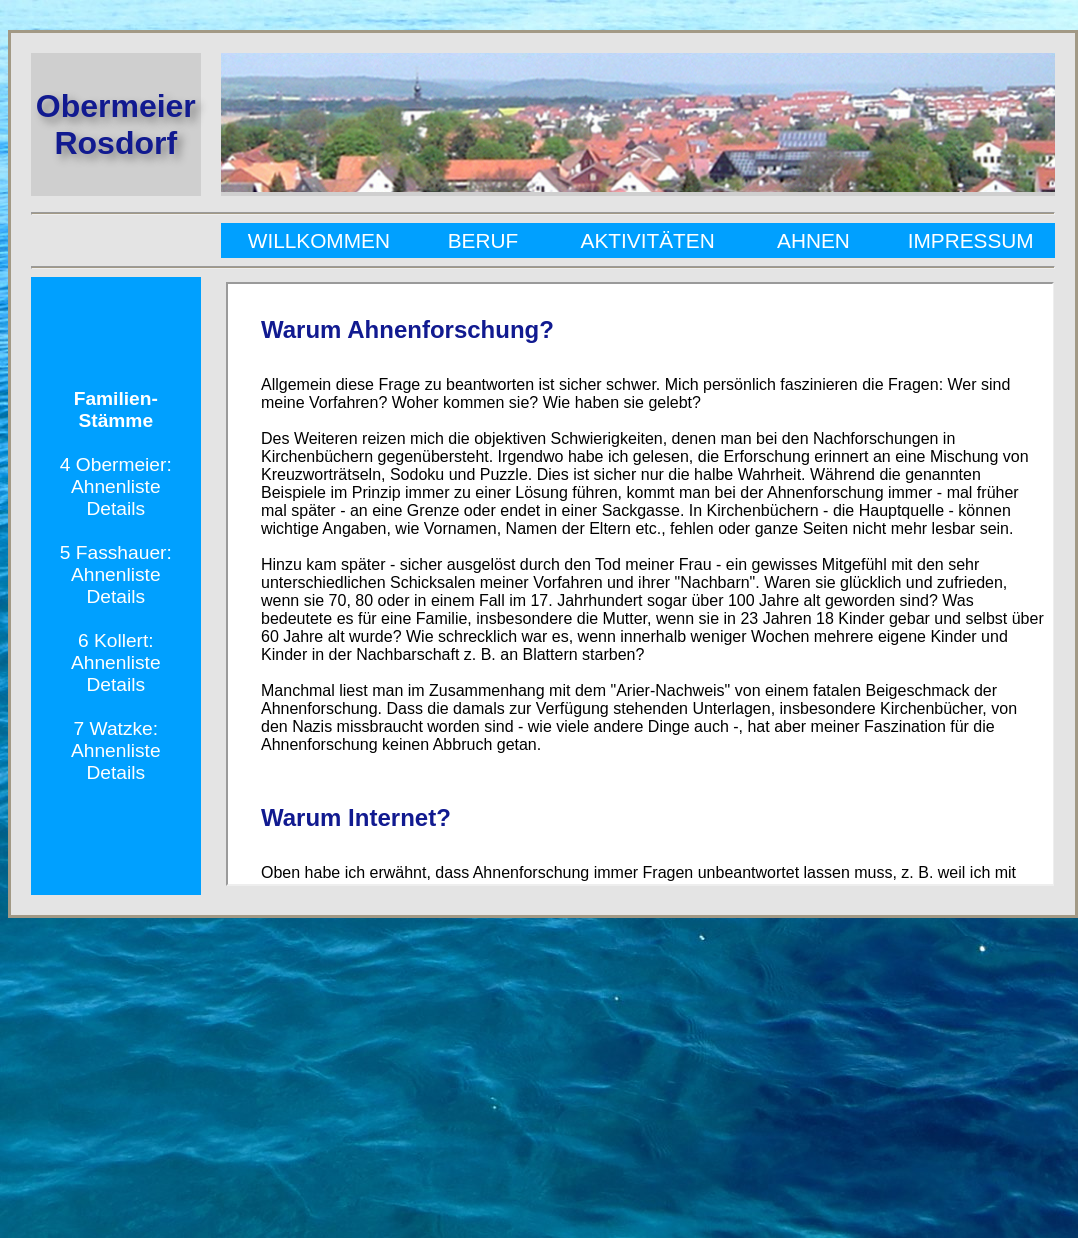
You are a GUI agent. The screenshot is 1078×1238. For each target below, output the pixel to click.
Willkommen (322, 240)
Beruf (483, 240)
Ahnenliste (116, 486)
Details (115, 508)
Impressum (968, 240)
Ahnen (813, 240)
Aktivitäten (648, 240)
